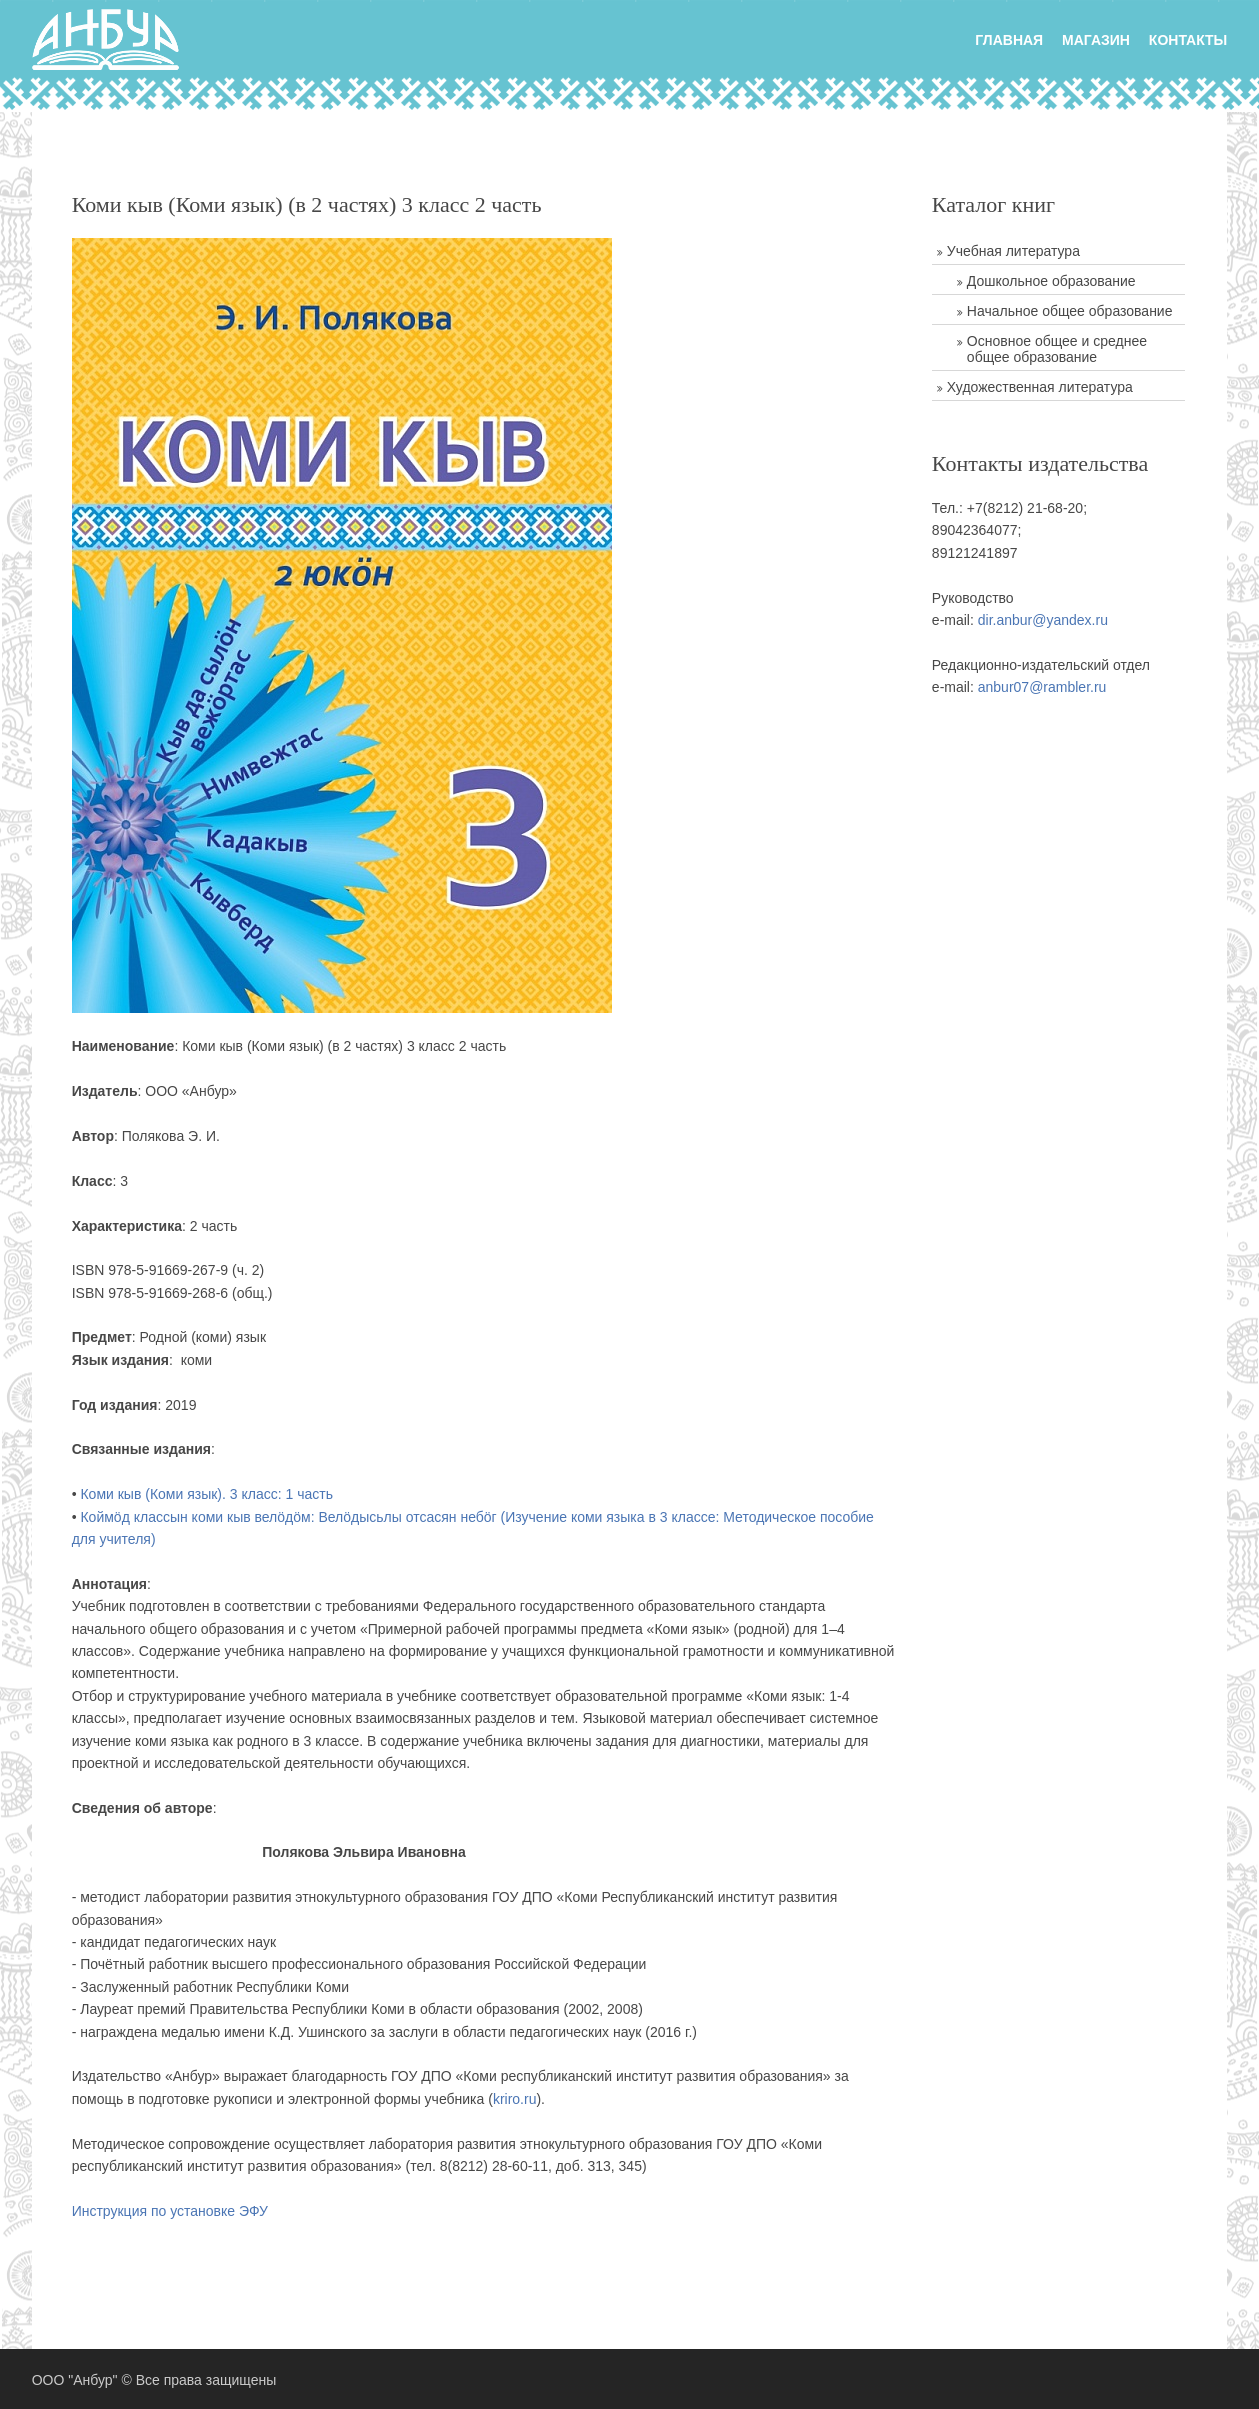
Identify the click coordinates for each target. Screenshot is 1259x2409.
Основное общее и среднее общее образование (1060, 349)
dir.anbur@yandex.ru (1046, 620)
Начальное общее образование (1073, 311)
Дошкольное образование (1054, 281)
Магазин (1098, 38)
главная (1011, 38)
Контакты (1190, 38)
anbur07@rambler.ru (1045, 687)
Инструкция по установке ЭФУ (168, 2211)
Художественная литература (1043, 387)
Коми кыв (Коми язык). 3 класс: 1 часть (204, 1494)
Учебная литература (1016, 251)
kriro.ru (513, 2099)
